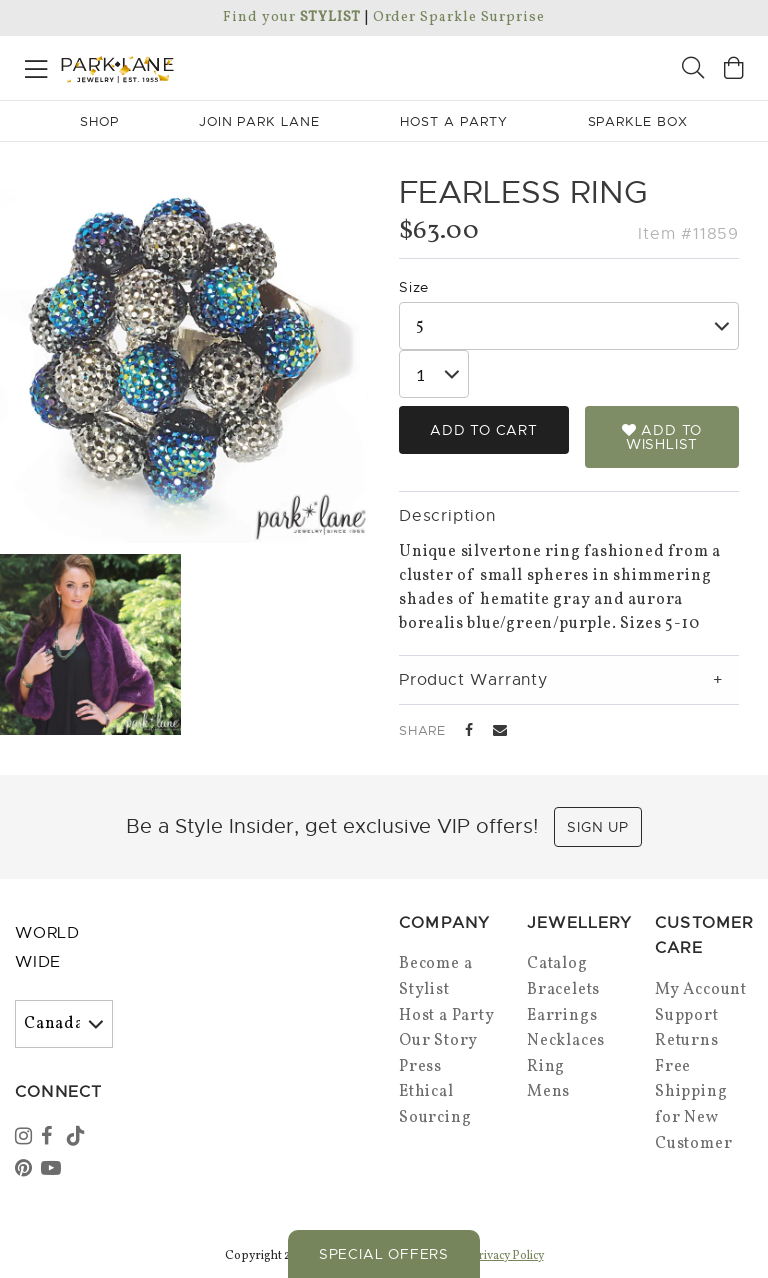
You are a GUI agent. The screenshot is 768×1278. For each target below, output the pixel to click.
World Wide (47, 947)
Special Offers (384, 1254)
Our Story (438, 1041)
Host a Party (447, 1016)
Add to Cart (484, 430)
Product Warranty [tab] (473, 680)
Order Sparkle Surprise (459, 17)
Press (420, 1067)
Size (414, 287)
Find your (291, 17)
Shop (99, 121)
